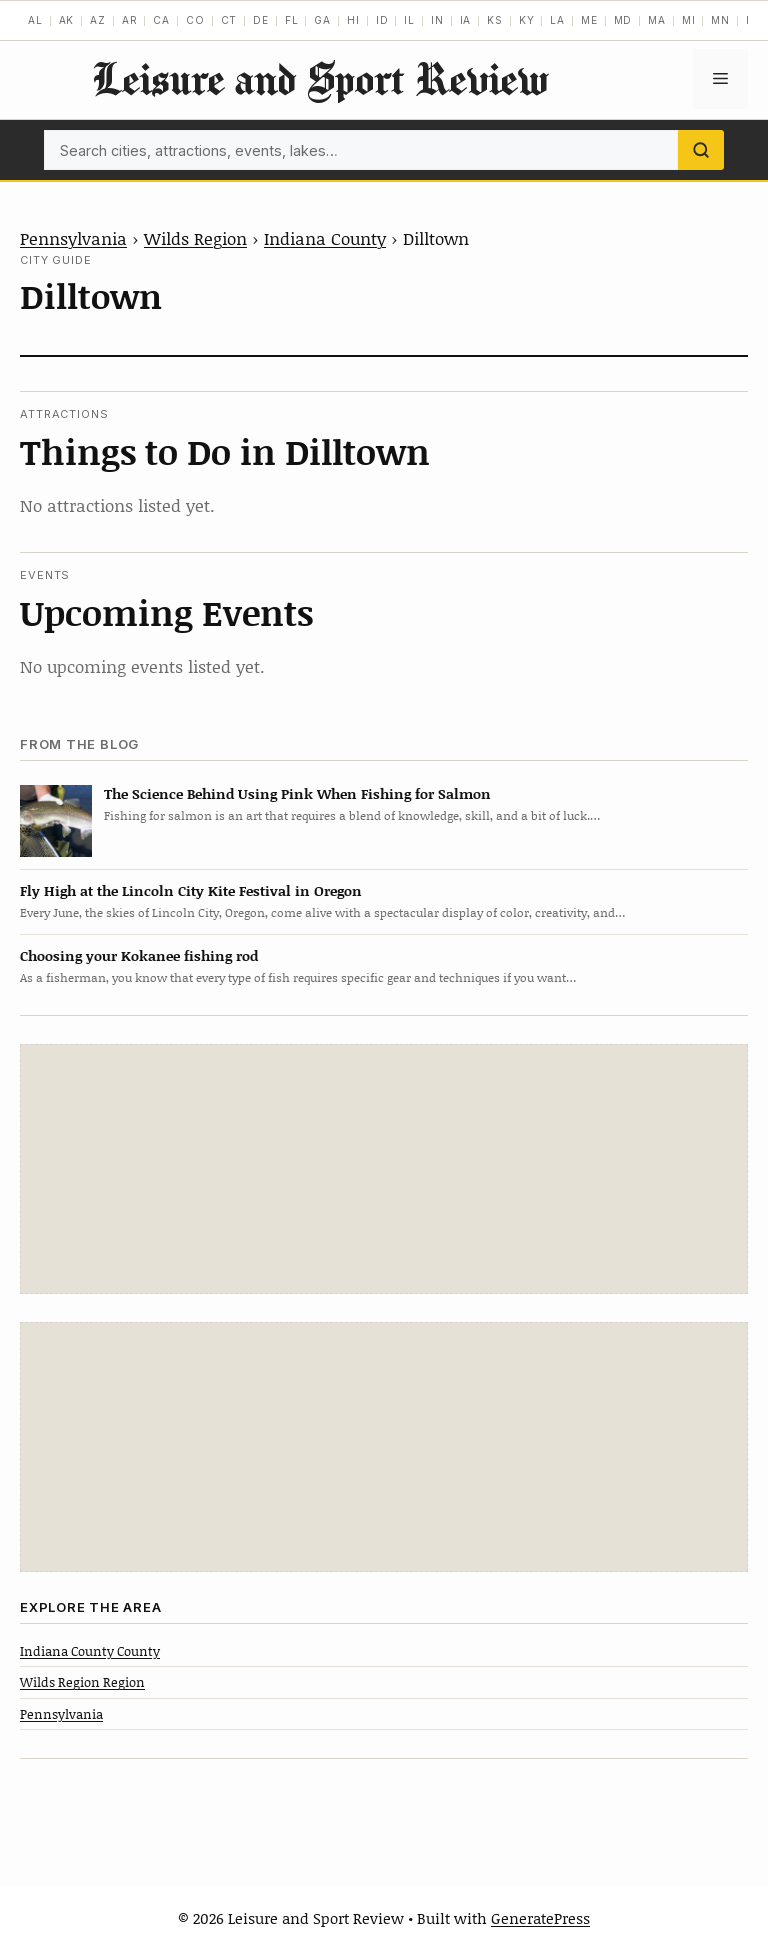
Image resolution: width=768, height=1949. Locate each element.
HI (353, 20)
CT (229, 20)
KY (527, 20)
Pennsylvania (73, 238)
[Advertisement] (384, 1169)
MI (689, 20)
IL (409, 20)
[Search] (701, 150)
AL (35, 20)
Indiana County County (90, 1651)
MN (720, 20)
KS (495, 20)
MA (657, 20)
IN (437, 20)
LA (557, 20)
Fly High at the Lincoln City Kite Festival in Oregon (191, 890)
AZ (98, 20)
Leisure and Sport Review (320, 78)
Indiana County (325, 238)
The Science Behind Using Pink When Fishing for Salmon (297, 793)
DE (261, 20)
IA (466, 20)
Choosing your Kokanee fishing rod (139, 955)
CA (161, 20)
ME (589, 20)
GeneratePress (540, 1918)
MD (623, 20)
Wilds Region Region (82, 1682)
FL (292, 20)
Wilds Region (195, 238)
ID (382, 20)
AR (130, 20)
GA (322, 20)
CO (195, 20)
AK (67, 20)
